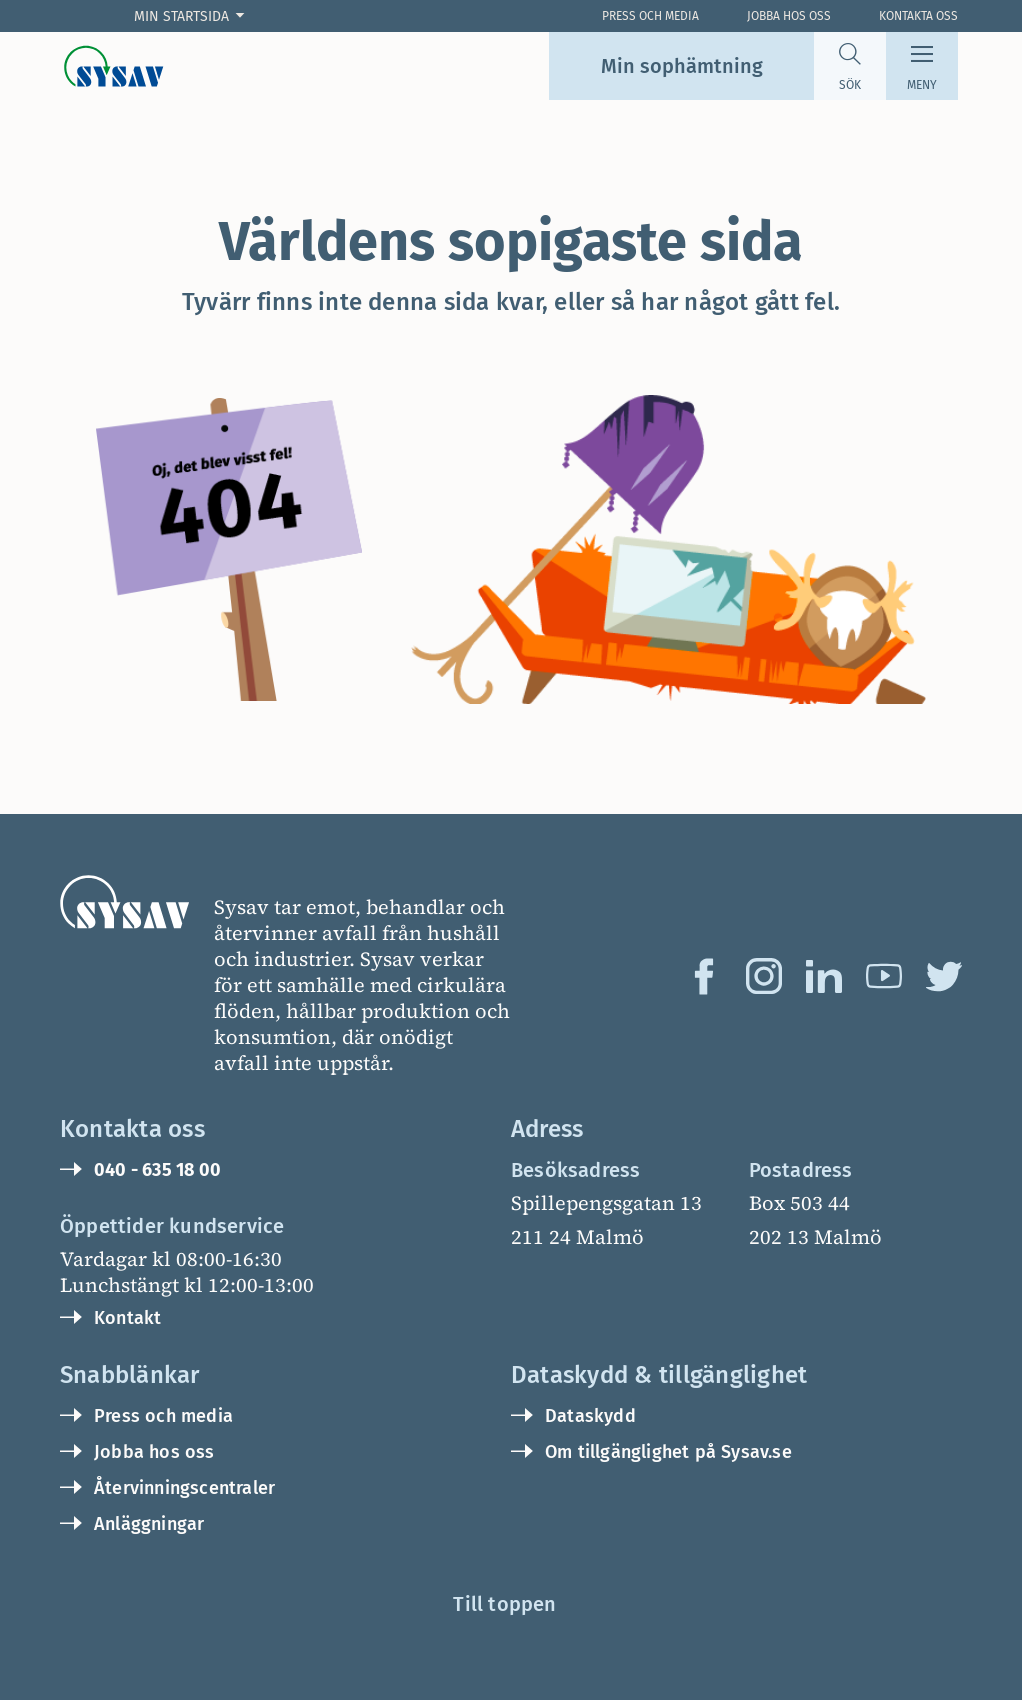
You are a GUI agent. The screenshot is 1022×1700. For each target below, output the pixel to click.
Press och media (163, 1416)
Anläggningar (149, 1524)
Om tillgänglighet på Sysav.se (668, 1452)
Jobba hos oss (789, 16)
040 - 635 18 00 (157, 1170)
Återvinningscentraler (184, 1488)
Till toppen (504, 1604)
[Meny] (922, 66)
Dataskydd (590, 1416)
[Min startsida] (193, 16)
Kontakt (127, 1318)
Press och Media (650, 16)
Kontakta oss (918, 16)
